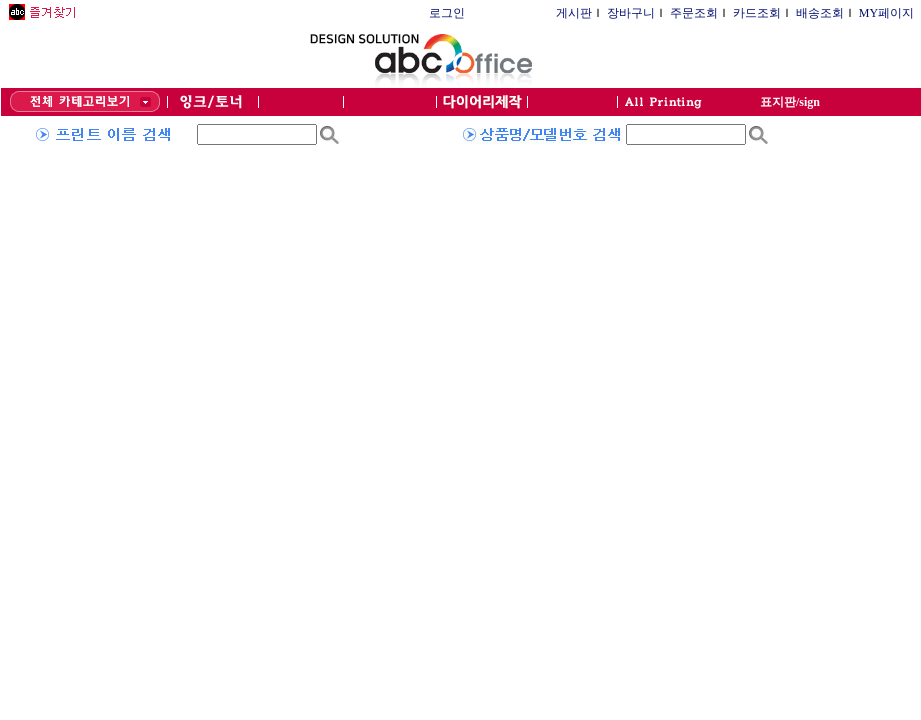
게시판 (574, 13)
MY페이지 (886, 13)
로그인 (447, 13)
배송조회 (820, 13)
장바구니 (631, 13)
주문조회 (694, 13)
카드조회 (757, 13)
